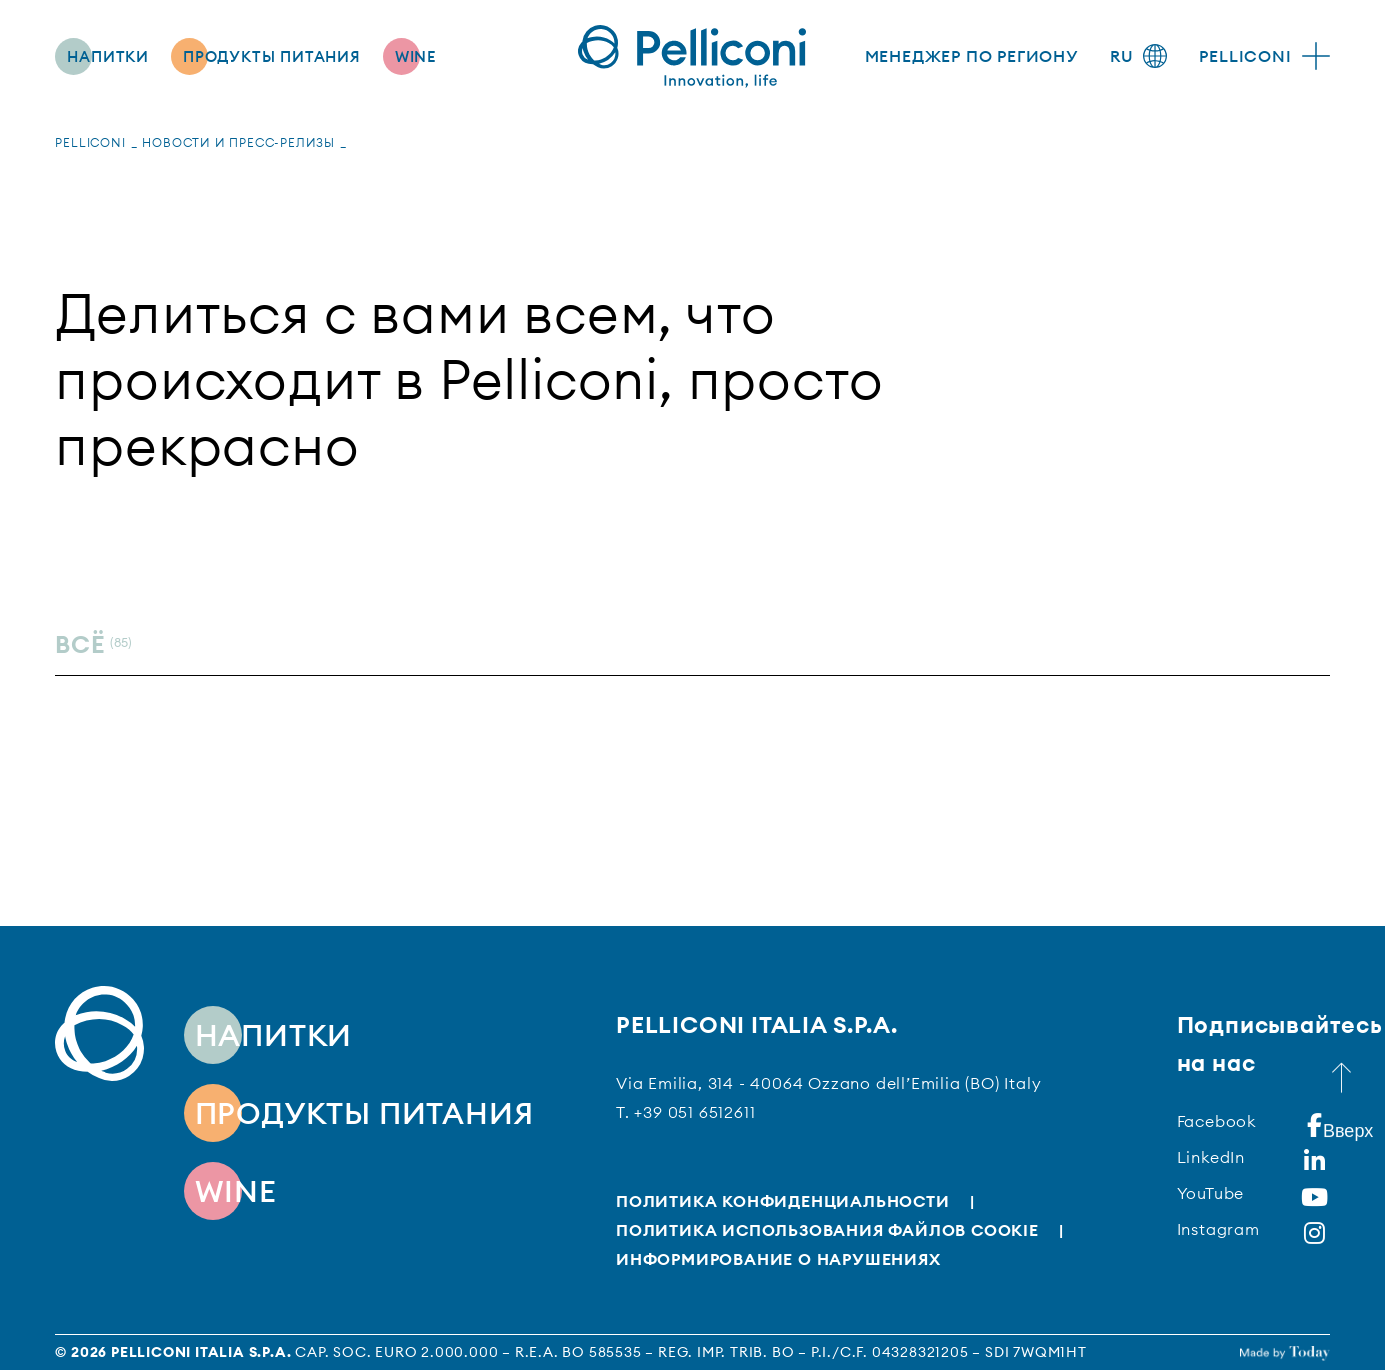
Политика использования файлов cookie (827, 1230)
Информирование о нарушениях (778, 1259)
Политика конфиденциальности (783, 1201)
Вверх (1344, 1123)
